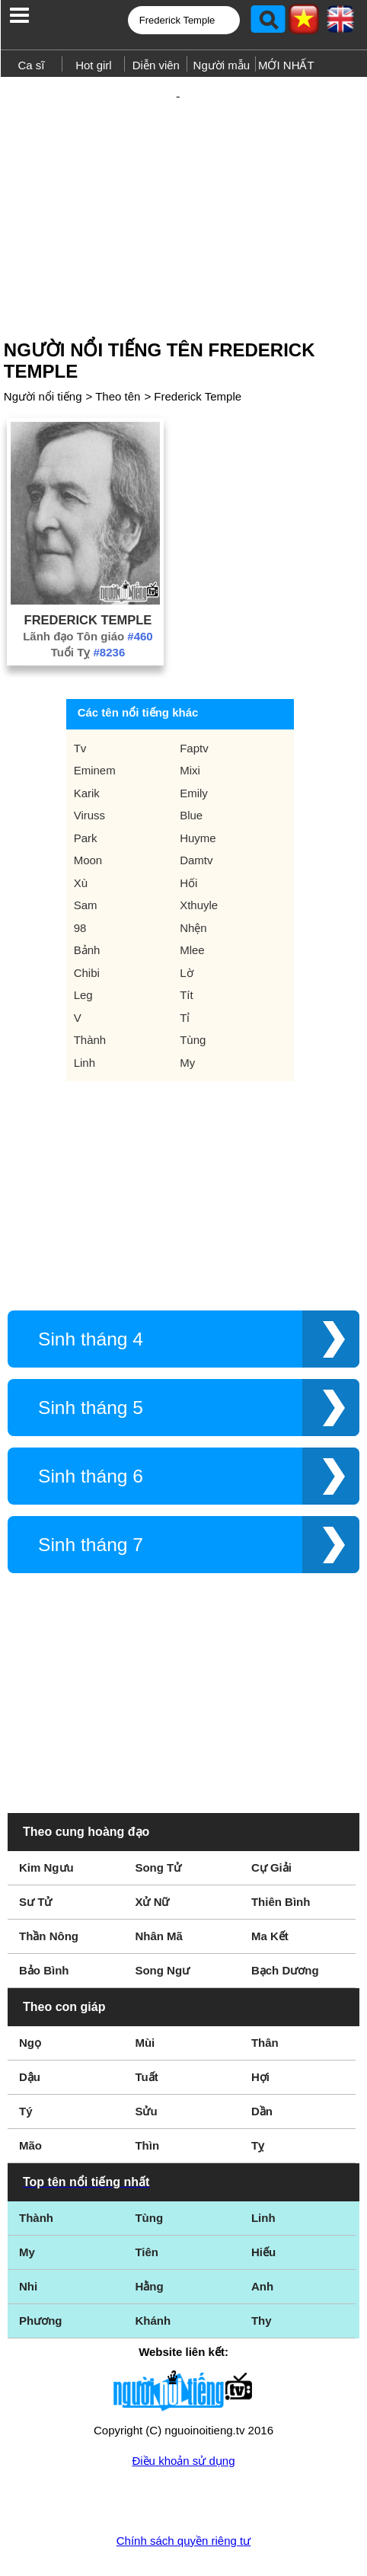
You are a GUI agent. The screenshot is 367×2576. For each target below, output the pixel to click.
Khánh (153, 2271)
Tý (26, 2061)
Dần (262, 2061)
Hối (188, 833)
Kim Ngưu (46, 1817)
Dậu (29, 2027)
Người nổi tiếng (43, 346)
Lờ (186, 923)
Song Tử (158, 1817)
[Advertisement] (183, 177)
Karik (87, 743)
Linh (84, 1013)
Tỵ (257, 2095)
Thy (261, 2271)
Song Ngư (162, 1920)
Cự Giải (271, 1817)
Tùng (193, 990)
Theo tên (117, 346)
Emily (194, 743)
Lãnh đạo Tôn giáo (88, 586)
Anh (262, 2236)
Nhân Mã (159, 1886)
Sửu (146, 2061)
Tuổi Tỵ (88, 602)
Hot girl (93, 65)
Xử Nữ (152, 1852)
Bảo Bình (44, 1920)
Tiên (146, 2202)
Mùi (145, 1993)
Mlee (192, 900)
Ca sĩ (31, 65)
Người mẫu (222, 65)
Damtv (196, 810)
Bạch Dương (285, 1920)
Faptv (194, 698)
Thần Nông (48, 1886)
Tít (186, 945)
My (187, 1013)
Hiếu (263, 2202)
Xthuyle (199, 855)
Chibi (87, 923)
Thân (265, 1993)
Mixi (190, 720)
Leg (83, 945)
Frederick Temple (197, 346)
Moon (88, 810)
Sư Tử (35, 1852)
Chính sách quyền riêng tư (183, 2491)
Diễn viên (156, 65)
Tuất (146, 2027)
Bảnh (87, 900)
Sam (85, 855)
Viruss (89, 765)
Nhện (193, 878)
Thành (90, 990)
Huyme (198, 788)
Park (85, 788)
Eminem (95, 720)
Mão (30, 2095)
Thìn (147, 2095)
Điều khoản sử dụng (183, 2411)
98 (80, 878)
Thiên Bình (281, 1852)
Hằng (149, 2236)
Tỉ (185, 968)
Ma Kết (270, 1886)
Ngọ (30, 1993)
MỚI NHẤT (286, 65)
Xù (81, 833)
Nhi (28, 2236)
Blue (191, 765)
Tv (80, 698)
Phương (40, 2271)
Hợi (260, 2027)
